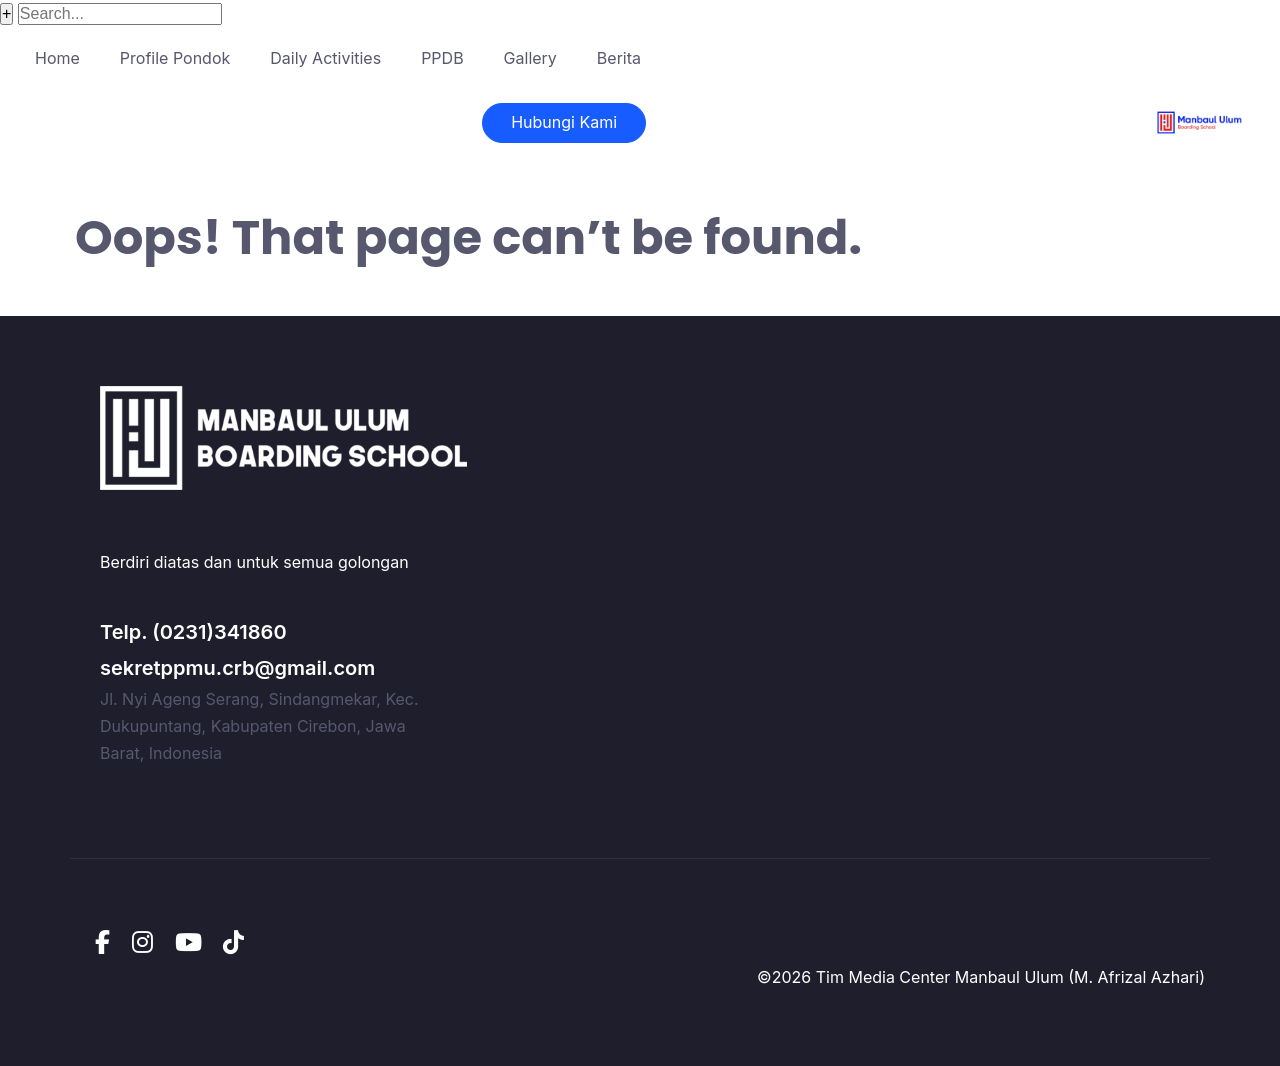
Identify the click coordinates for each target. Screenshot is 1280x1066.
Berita (619, 58)
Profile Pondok (175, 58)
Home (57, 58)
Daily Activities (325, 58)
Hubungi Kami (564, 122)
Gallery (530, 58)
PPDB (442, 58)
